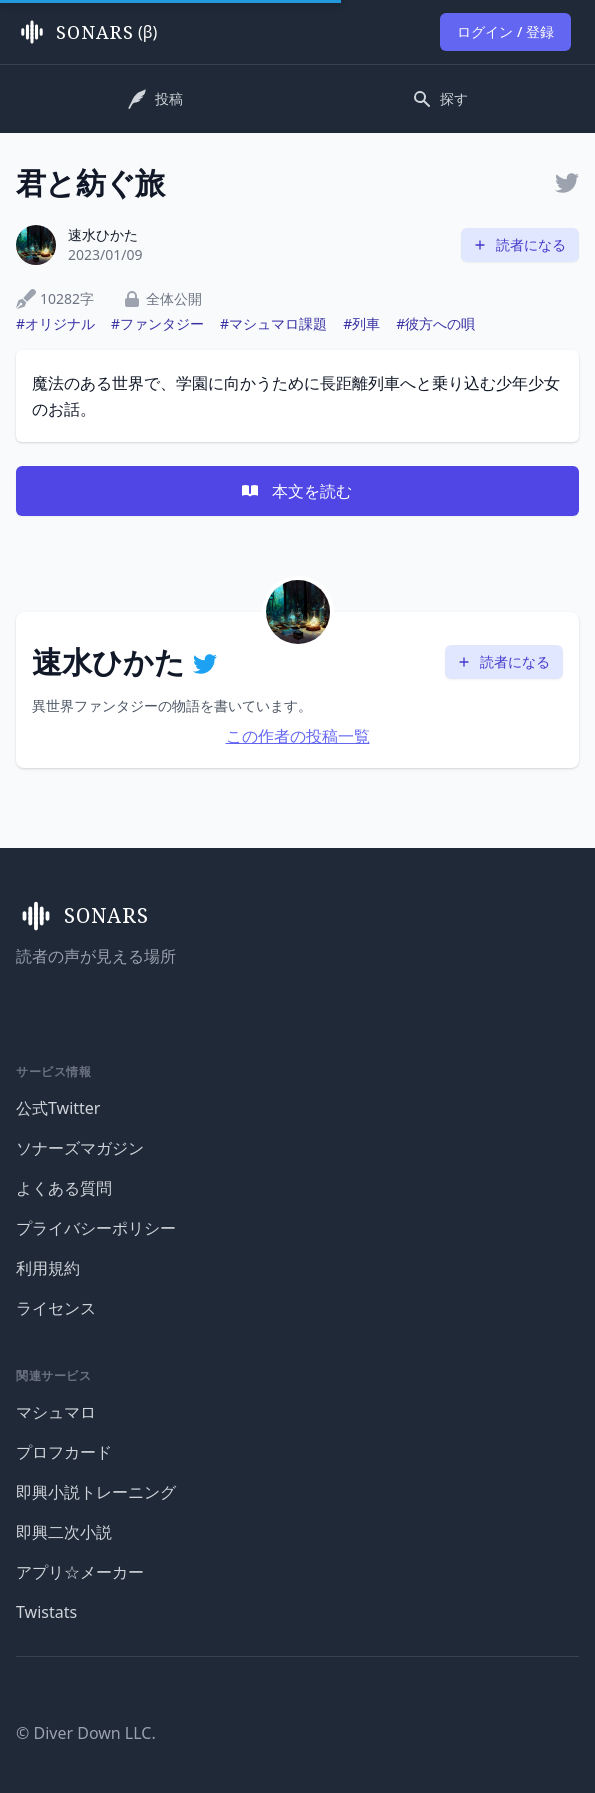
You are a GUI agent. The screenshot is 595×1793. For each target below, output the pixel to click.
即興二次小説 (64, 1532)
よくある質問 (64, 1188)
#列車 (361, 323)
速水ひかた (103, 234)
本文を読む (296, 491)
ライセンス (56, 1308)
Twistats (46, 1612)
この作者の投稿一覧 (298, 736)
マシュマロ (56, 1412)
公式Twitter (58, 1108)
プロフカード (64, 1452)
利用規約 (48, 1268)
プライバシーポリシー (96, 1228)
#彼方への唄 (435, 323)
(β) (86, 32)
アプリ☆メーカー (80, 1572)
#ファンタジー (157, 323)
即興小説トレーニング (96, 1492)
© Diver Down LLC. (86, 1733)
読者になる (519, 244)
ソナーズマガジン (80, 1148)
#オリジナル (55, 323)
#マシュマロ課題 (273, 323)
